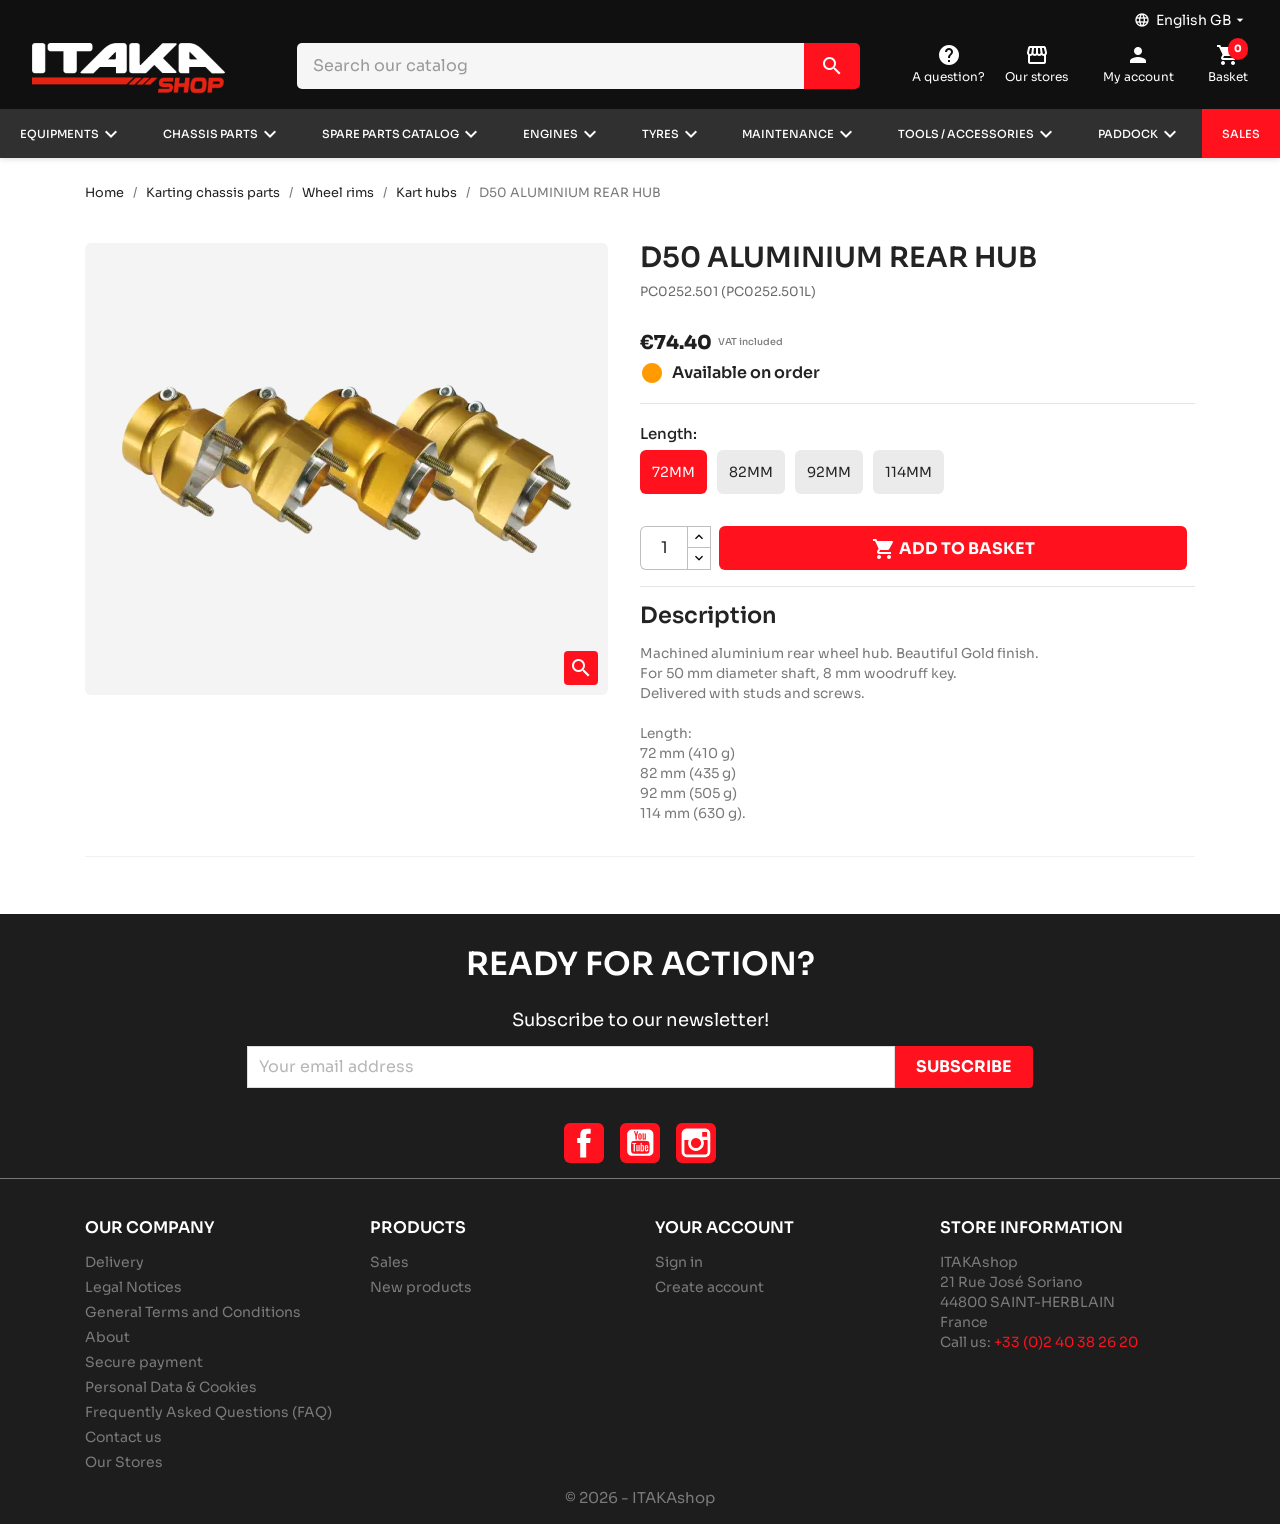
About (107, 1337)
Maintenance (788, 134)
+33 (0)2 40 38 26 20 (1066, 1342)
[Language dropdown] (1191, 15)
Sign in (679, 1262)
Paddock (1128, 134)
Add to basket (953, 549)
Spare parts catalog (390, 134)
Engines (550, 134)
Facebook (584, 1143)
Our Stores (124, 1462)
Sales (1241, 134)
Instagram (696, 1143)
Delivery (114, 1262)
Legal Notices (133, 1287)
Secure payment (144, 1362)
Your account (724, 1227)
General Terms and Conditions (193, 1312)
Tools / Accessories (966, 134)
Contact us (123, 1437)
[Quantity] (664, 548)
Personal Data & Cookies (171, 1387)
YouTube (640, 1143)
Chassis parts (210, 134)
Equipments (59, 134)
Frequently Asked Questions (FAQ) (208, 1412)
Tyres (660, 134)
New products (421, 1287)
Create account (709, 1287)
